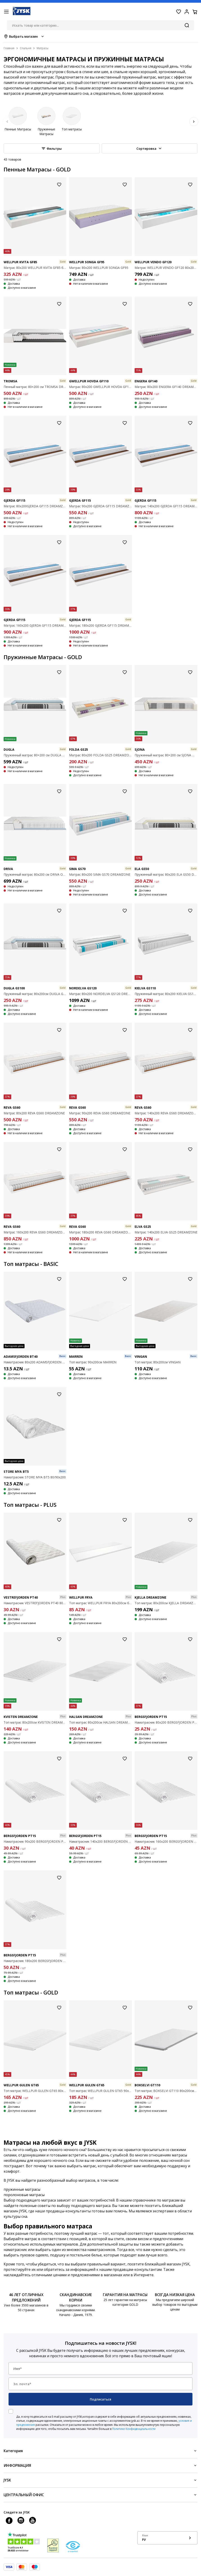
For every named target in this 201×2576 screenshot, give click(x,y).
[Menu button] (6, 12)
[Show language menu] (167, 2537)
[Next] (193, 121)
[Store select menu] (24, 36)
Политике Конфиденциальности (134, 2429)
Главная (9, 48)
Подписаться (100, 2399)
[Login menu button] (186, 11)
